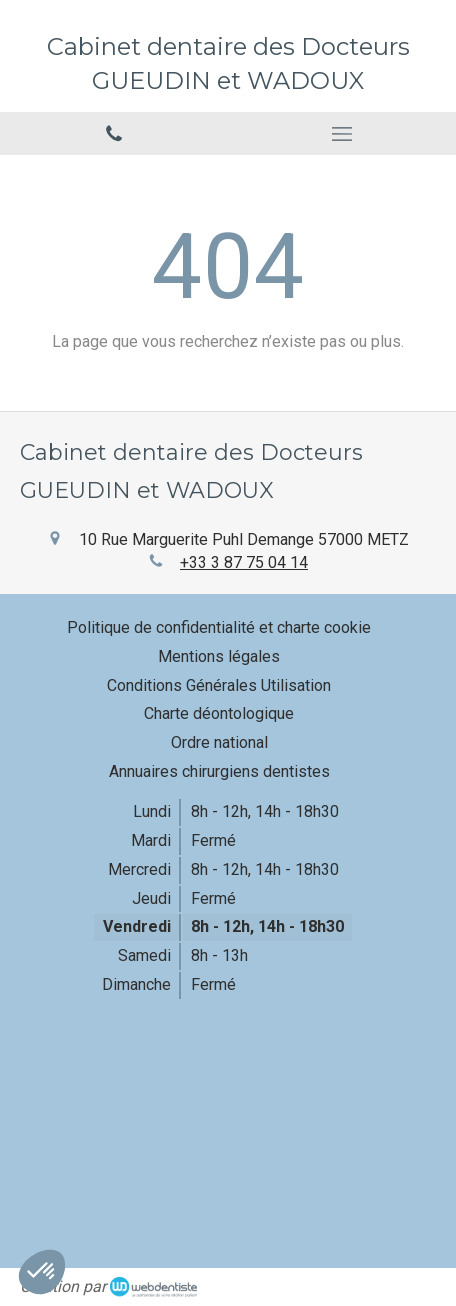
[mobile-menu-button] (342, 134)
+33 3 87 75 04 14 (244, 562)
